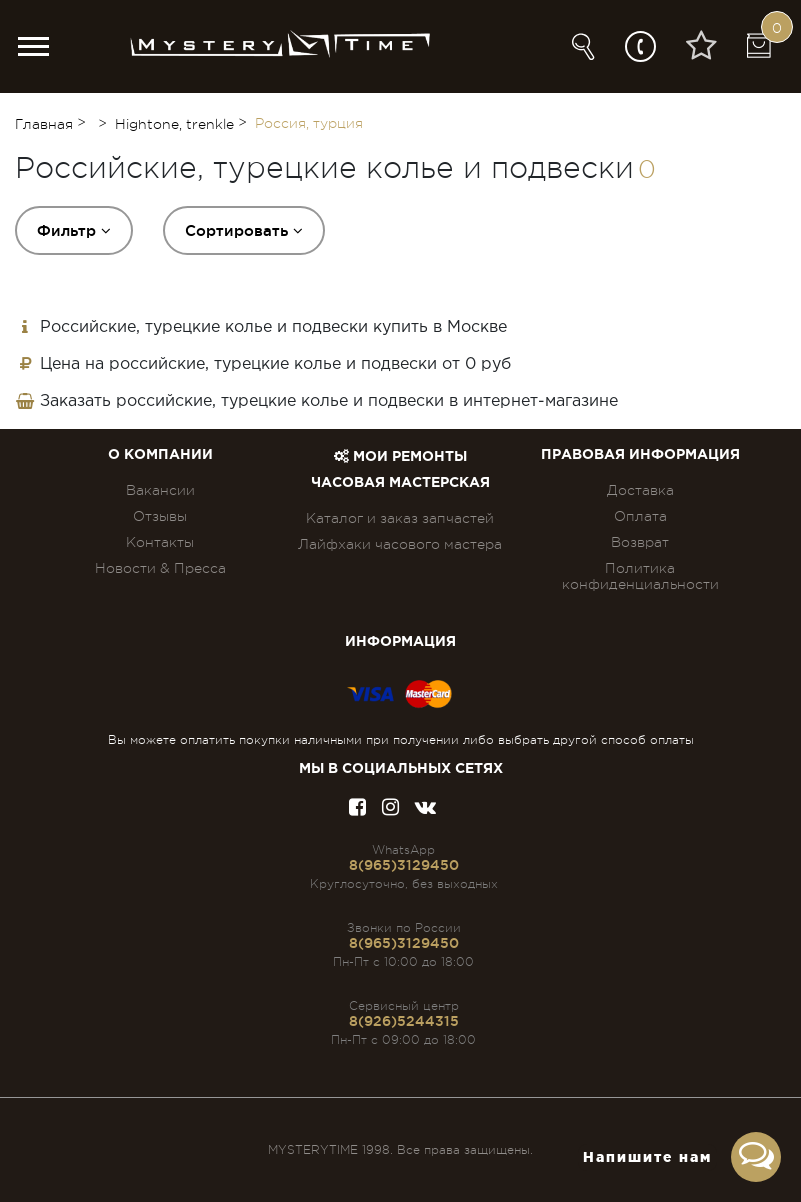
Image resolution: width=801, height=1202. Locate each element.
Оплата (640, 516)
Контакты (160, 542)
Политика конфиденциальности (640, 576)
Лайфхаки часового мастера (400, 544)
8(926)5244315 (404, 1021)
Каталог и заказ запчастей (400, 518)
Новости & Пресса (160, 568)
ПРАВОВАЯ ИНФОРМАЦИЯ (640, 455)
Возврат (640, 542)
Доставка (640, 490)
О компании (160, 455)
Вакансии (160, 490)
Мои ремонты (400, 457)
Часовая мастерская (400, 483)
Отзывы (160, 516)
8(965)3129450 (404, 865)
